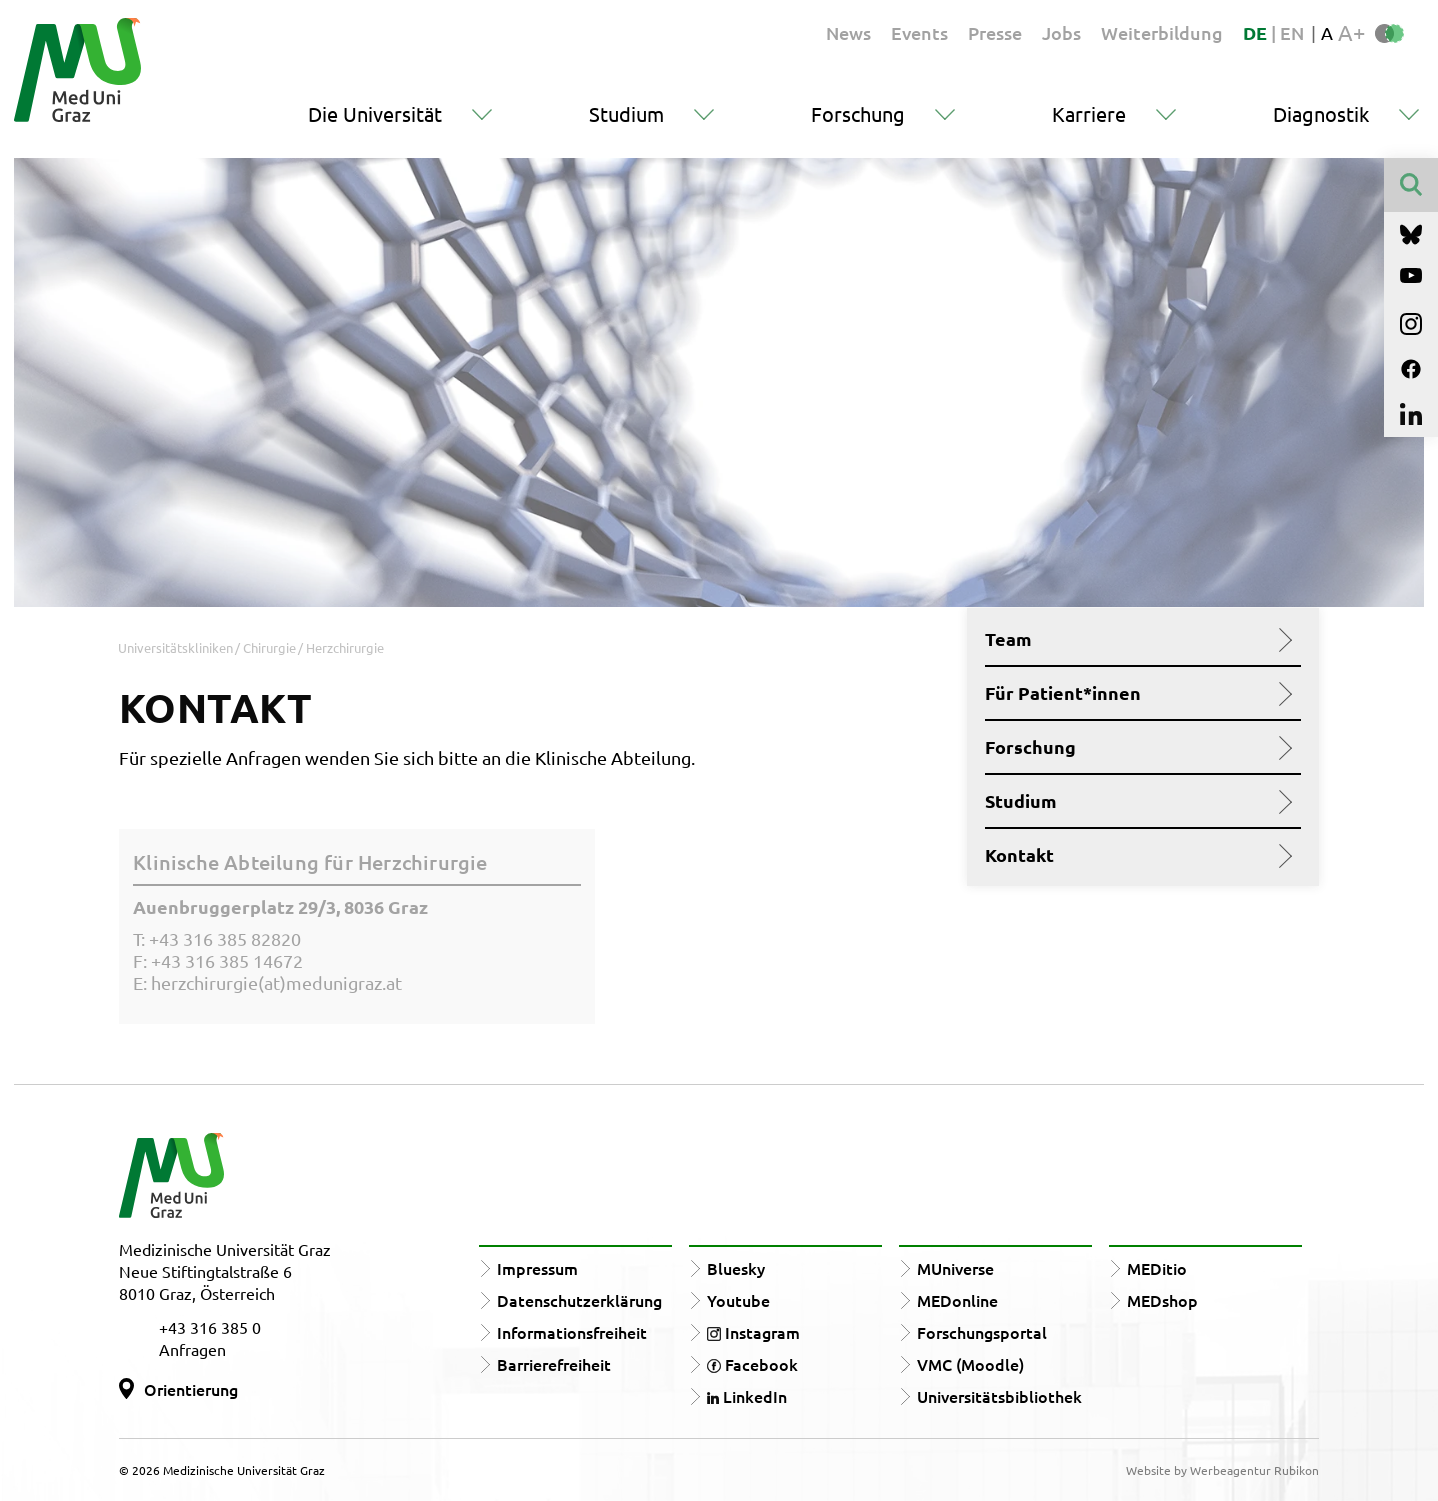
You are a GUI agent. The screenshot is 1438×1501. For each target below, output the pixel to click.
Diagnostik (1321, 113)
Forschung (858, 113)
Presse (995, 32)
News (848, 32)
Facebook (752, 1364)
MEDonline (957, 1300)
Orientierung (191, 1389)
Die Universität (375, 113)
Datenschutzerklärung (579, 1300)
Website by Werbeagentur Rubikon (1222, 1470)
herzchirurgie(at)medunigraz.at (276, 982)
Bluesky (736, 1268)
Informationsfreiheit (572, 1332)
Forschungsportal (982, 1332)
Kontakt (1135, 855)
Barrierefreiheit (554, 1364)
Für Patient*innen (1135, 693)
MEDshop (1162, 1300)
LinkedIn (747, 1396)
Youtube (738, 1300)
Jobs (1061, 32)
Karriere (1089, 113)
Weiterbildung (1162, 32)
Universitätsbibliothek (999, 1396)
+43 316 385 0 (210, 1327)
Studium (626, 113)
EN (1292, 32)
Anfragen (192, 1349)
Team (1135, 639)
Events (919, 32)
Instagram (753, 1332)
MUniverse (955, 1268)
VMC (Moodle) (970, 1364)
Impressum (537, 1268)
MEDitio (1157, 1268)
